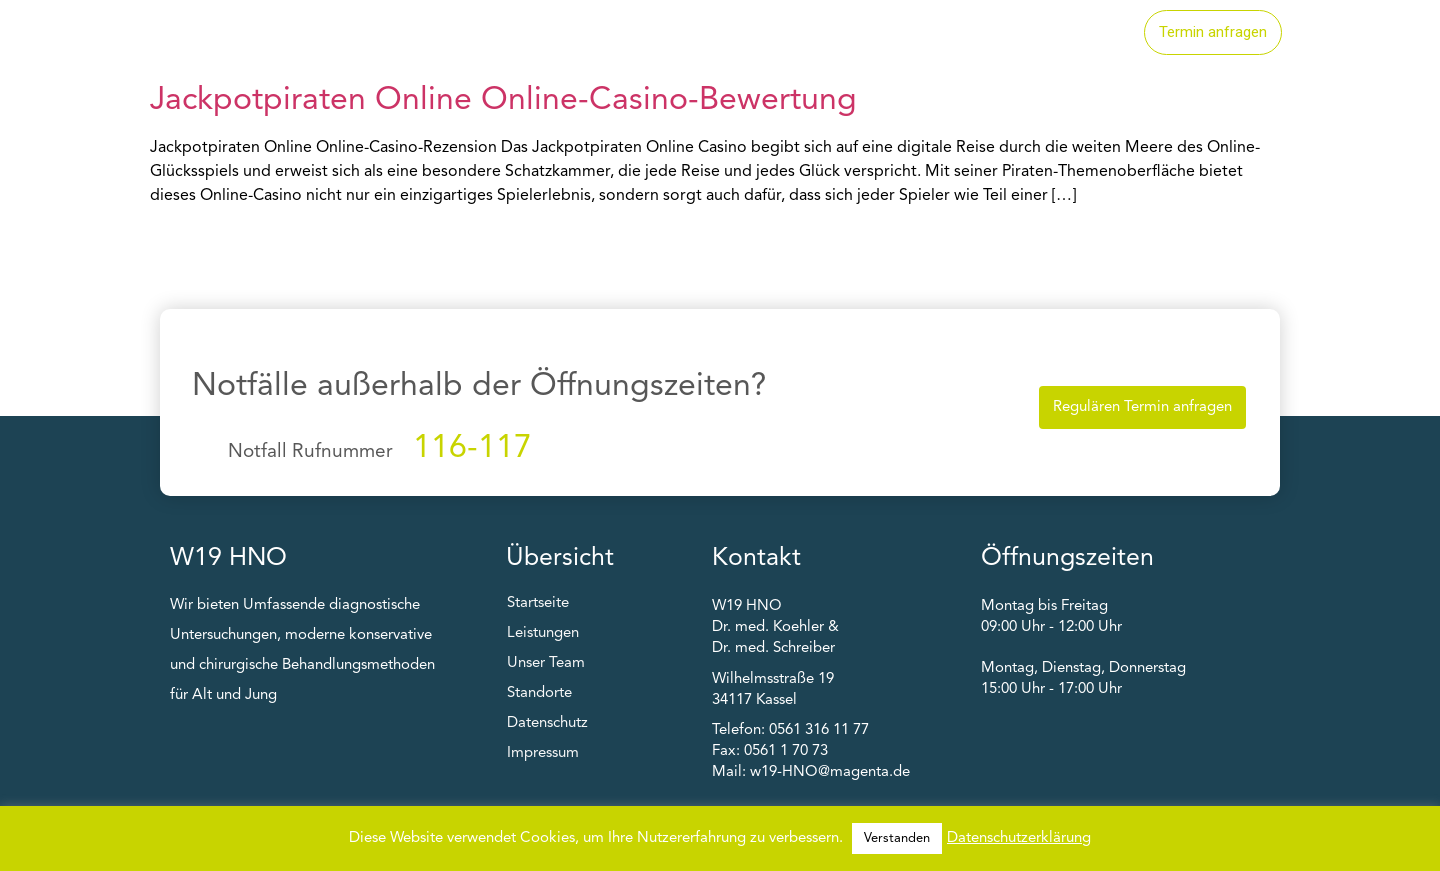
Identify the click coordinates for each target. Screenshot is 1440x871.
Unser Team (1064, 33)
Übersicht (560, 558)
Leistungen (814, 33)
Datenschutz (547, 723)
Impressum (543, 753)
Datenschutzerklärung (1019, 838)
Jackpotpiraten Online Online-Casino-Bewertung (503, 101)
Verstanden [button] (897, 838)
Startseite (691, 33)
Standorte (937, 33)
